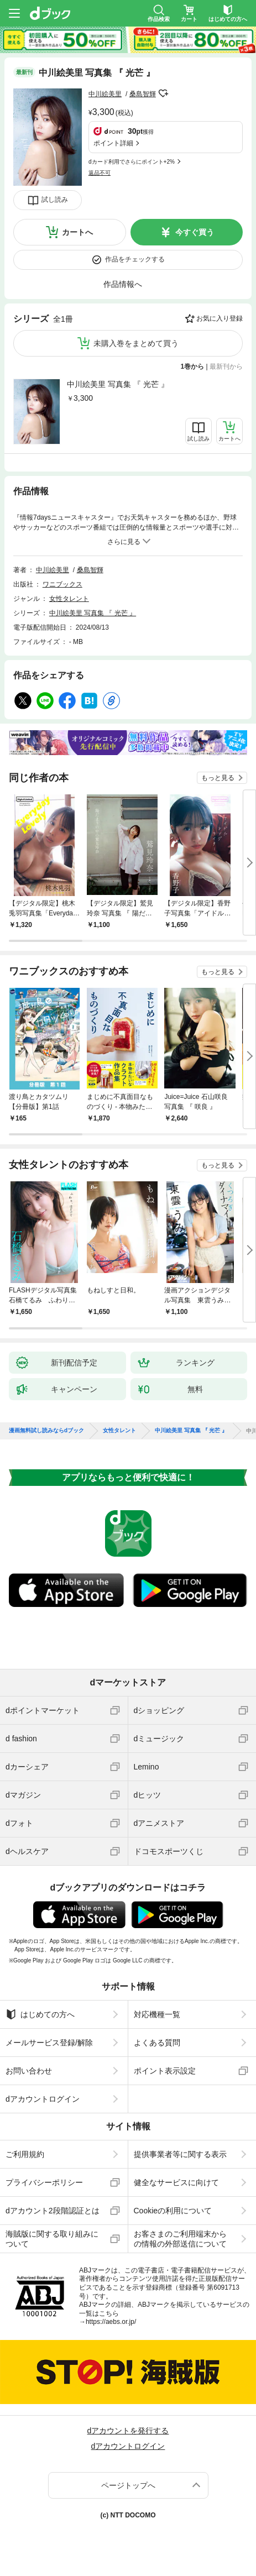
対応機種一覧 (157, 2014)
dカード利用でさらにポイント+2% (131, 162)
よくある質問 (157, 2042)
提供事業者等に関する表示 (180, 2154)
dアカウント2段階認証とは (53, 2210)
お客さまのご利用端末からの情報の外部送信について (180, 2238)
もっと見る (217, 778)
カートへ (77, 232)
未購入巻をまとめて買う (136, 343)
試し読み (54, 199)
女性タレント (69, 599)
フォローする (163, 93)
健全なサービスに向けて (176, 2182)
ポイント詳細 (113, 143)
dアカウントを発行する (128, 2430)
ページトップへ (128, 2485)
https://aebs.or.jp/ (111, 2322)
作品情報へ (122, 284)
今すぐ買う (194, 232)
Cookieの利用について (173, 2210)
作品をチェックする (135, 259)
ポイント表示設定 (165, 2070)
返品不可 (99, 173)
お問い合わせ (29, 2070)
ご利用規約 (25, 2154)
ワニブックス (62, 584)
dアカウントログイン (43, 2099)
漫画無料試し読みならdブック (46, 1430)
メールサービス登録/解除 (49, 2042)
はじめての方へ (40, 2014)
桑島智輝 (142, 94)
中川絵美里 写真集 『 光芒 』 (118, 384)
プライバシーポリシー (44, 2182)
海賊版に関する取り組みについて (52, 2238)
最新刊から (226, 366)
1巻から (193, 366)
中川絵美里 (105, 94)
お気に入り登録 (219, 318)
